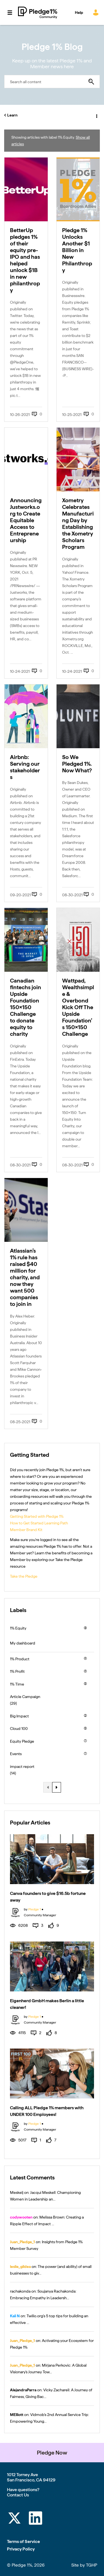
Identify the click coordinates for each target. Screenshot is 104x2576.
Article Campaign (25, 1696)
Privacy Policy (21, 2549)
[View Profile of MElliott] (16, 2414)
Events (16, 1754)
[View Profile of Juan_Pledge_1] (22, 2242)
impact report (22, 1766)
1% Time (17, 1684)
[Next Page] (56, 1787)
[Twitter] (14, 2519)
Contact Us (18, 2495)
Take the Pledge (23, 1576)
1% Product (19, 1659)
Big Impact (19, 1716)
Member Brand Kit (26, 1529)
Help (79, 12)
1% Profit (17, 1671)
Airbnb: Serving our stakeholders (25, 767)
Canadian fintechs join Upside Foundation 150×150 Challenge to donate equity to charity (25, 1007)
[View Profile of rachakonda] (20, 2291)
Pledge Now (52, 2452)
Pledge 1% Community (37, 12)
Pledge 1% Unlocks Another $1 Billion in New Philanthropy (77, 250)
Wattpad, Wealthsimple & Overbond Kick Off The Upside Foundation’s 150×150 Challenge (78, 1007)
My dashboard (22, 1643)
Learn (12, 115)
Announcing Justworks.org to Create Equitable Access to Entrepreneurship (26, 520)
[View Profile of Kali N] (15, 2316)
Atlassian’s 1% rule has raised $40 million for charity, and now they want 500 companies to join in (25, 1277)
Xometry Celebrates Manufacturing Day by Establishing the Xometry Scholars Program (78, 523)
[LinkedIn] (35, 2519)
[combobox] (52, 81)
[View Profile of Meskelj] (16, 2192)
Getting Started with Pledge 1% (37, 1516)
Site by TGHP (84, 2565)
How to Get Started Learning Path (39, 1523)
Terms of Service (23, 2541)
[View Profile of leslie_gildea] (20, 2266)
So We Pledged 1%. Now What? (77, 764)
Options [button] (96, 115)
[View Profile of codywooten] (21, 2217)
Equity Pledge (22, 1741)
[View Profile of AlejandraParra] (23, 2390)
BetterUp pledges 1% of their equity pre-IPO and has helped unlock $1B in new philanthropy (25, 260)
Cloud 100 (19, 1728)
